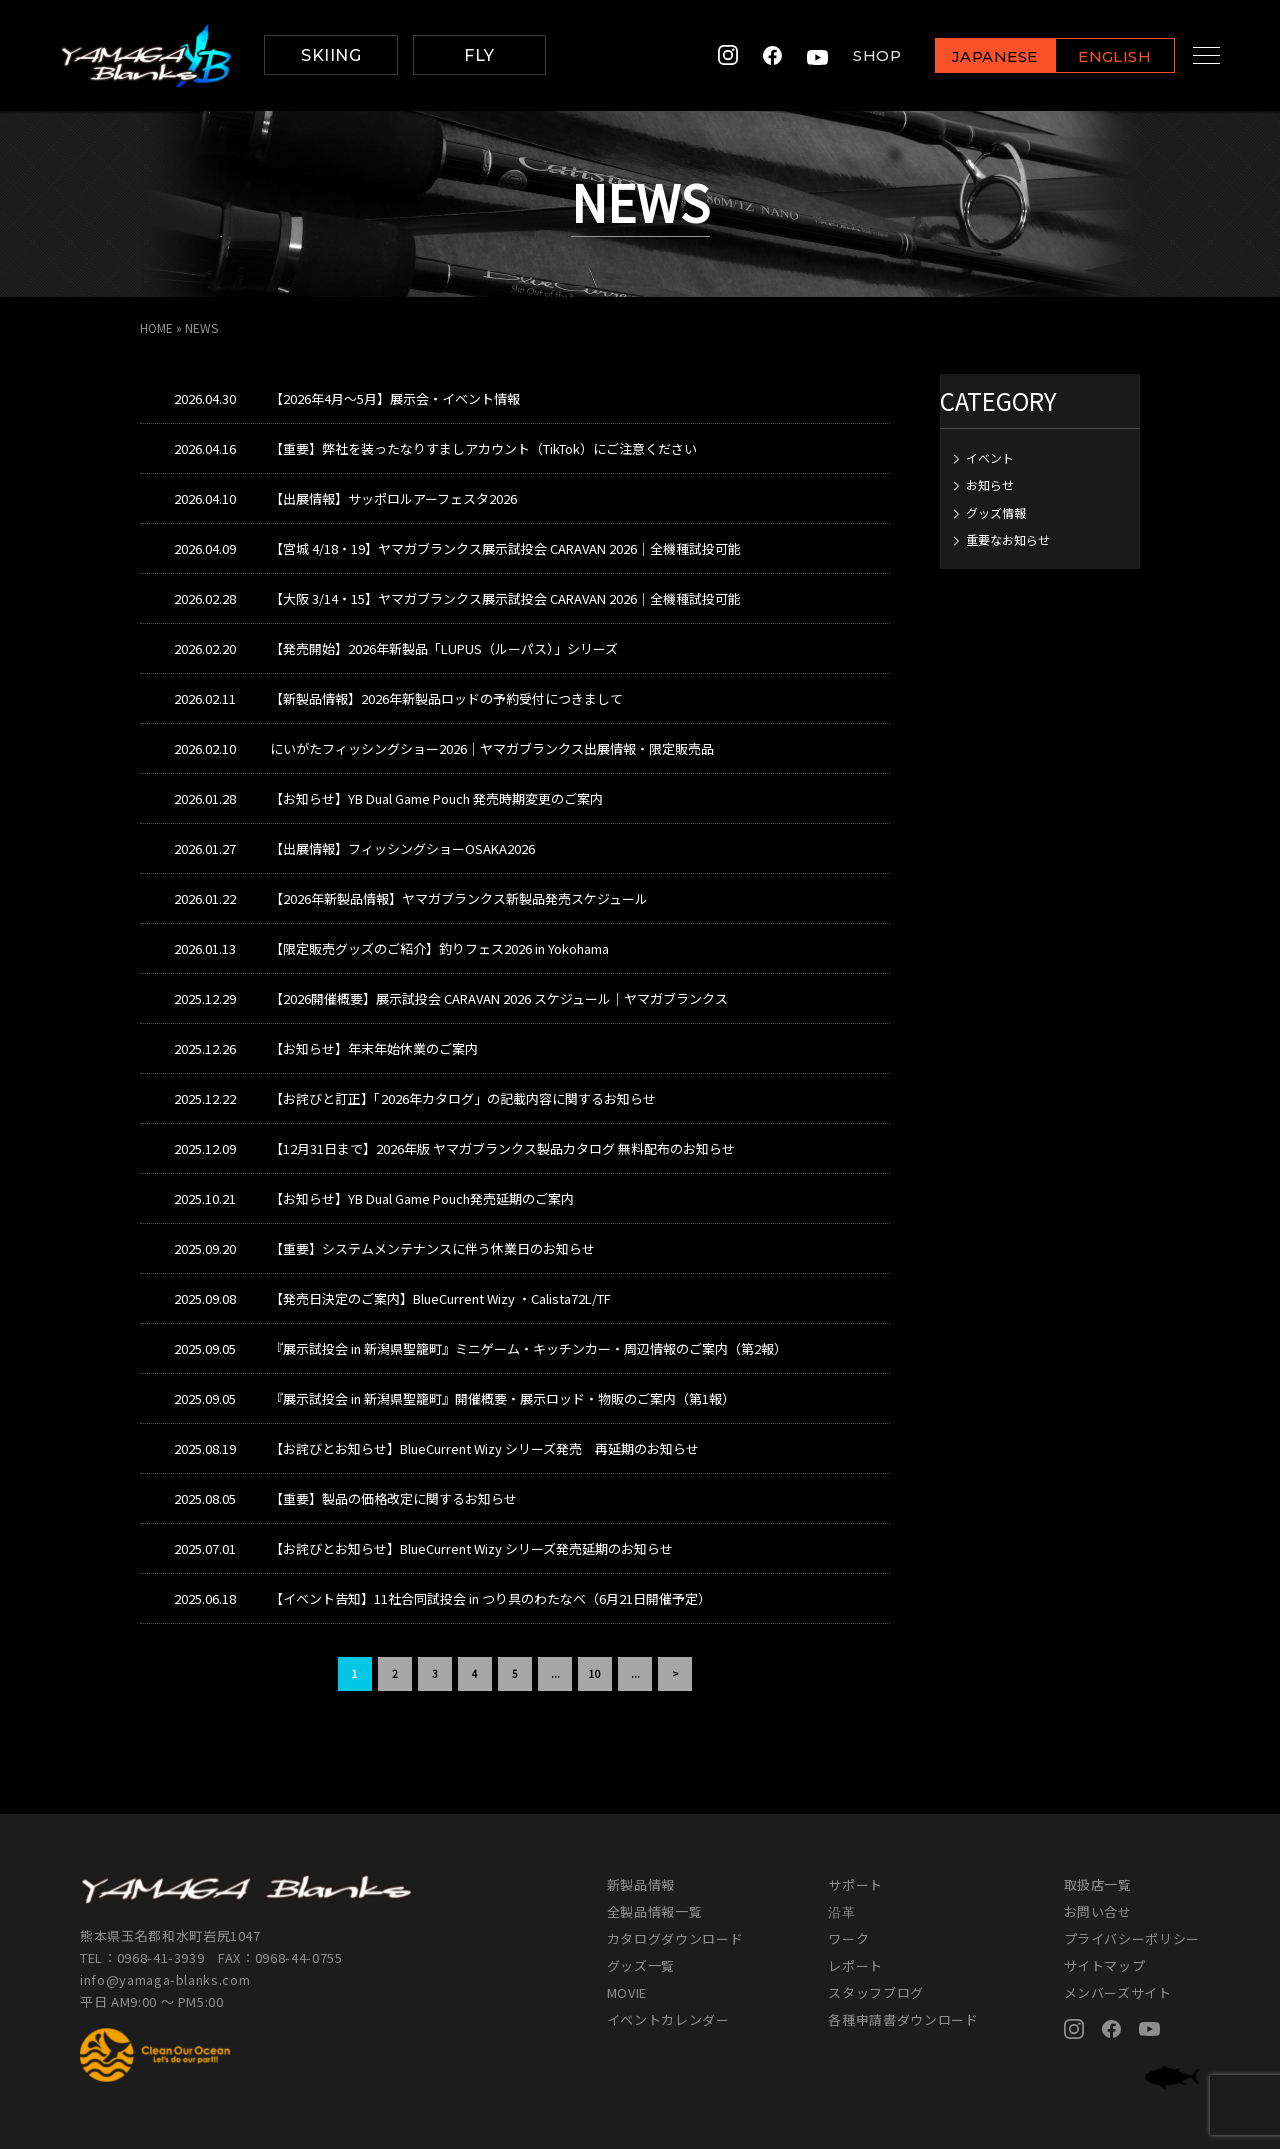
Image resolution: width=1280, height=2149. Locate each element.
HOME (156, 327)
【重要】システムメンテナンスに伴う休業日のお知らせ (432, 1248)
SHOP (858, 55)
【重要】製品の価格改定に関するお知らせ (393, 1498)
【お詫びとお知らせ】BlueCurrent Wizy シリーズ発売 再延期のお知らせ (484, 1448)
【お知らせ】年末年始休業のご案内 (374, 1048)
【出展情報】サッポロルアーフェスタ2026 (393, 498)
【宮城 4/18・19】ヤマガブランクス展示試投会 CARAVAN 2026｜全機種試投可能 (505, 548)
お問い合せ (1098, 1911)
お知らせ (990, 484)
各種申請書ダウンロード (903, 2019)
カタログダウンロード (675, 1938)
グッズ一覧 (641, 1965)
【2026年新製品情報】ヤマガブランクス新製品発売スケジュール (459, 898)
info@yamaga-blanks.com (165, 1979)
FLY (479, 55)
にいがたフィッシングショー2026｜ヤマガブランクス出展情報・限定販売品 (492, 748)
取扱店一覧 (1098, 1884)
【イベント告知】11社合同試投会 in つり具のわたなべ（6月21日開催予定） (490, 1598)
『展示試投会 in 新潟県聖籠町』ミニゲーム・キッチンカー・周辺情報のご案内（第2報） (528, 1348)
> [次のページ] (675, 1673)
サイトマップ (1105, 1965)
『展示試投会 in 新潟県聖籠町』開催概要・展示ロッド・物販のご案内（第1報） (502, 1398)
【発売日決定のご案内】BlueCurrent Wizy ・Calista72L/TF (440, 1298)
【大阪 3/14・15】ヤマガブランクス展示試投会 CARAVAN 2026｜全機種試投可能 (505, 598)
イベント (990, 457)
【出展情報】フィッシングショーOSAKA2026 (402, 848)
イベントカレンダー (668, 2019)
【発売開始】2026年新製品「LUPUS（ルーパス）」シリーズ (444, 648)
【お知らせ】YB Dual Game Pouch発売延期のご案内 (422, 1198)
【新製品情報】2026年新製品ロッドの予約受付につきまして (446, 698)
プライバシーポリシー (1132, 1938)
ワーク (848, 1938)
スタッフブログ (876, 1992)
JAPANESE (975, 56)
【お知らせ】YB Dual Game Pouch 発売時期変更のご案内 (436, 798)
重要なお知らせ (1008, 539)
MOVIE (627, 1992)
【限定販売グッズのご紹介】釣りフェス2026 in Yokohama (439, 948)
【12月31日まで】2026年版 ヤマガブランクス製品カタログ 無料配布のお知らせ (502, 1148)
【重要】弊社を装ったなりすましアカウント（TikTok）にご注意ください (483, 448)
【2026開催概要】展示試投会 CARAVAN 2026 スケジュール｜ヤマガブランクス (499, 998)
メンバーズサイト (1118, 1992)
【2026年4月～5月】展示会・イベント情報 (395, 398)
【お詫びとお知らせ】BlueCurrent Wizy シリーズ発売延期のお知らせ (471, 1548)
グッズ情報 (996, 512)
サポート (855, 1884)
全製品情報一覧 (655, 1911)
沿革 (841, 1911)
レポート (855, 1965)
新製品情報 (641, 1884)
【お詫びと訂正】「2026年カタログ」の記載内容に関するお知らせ (463, 1098)
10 (595, 1673)
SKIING (331, 55)
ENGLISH (1095, 56)
